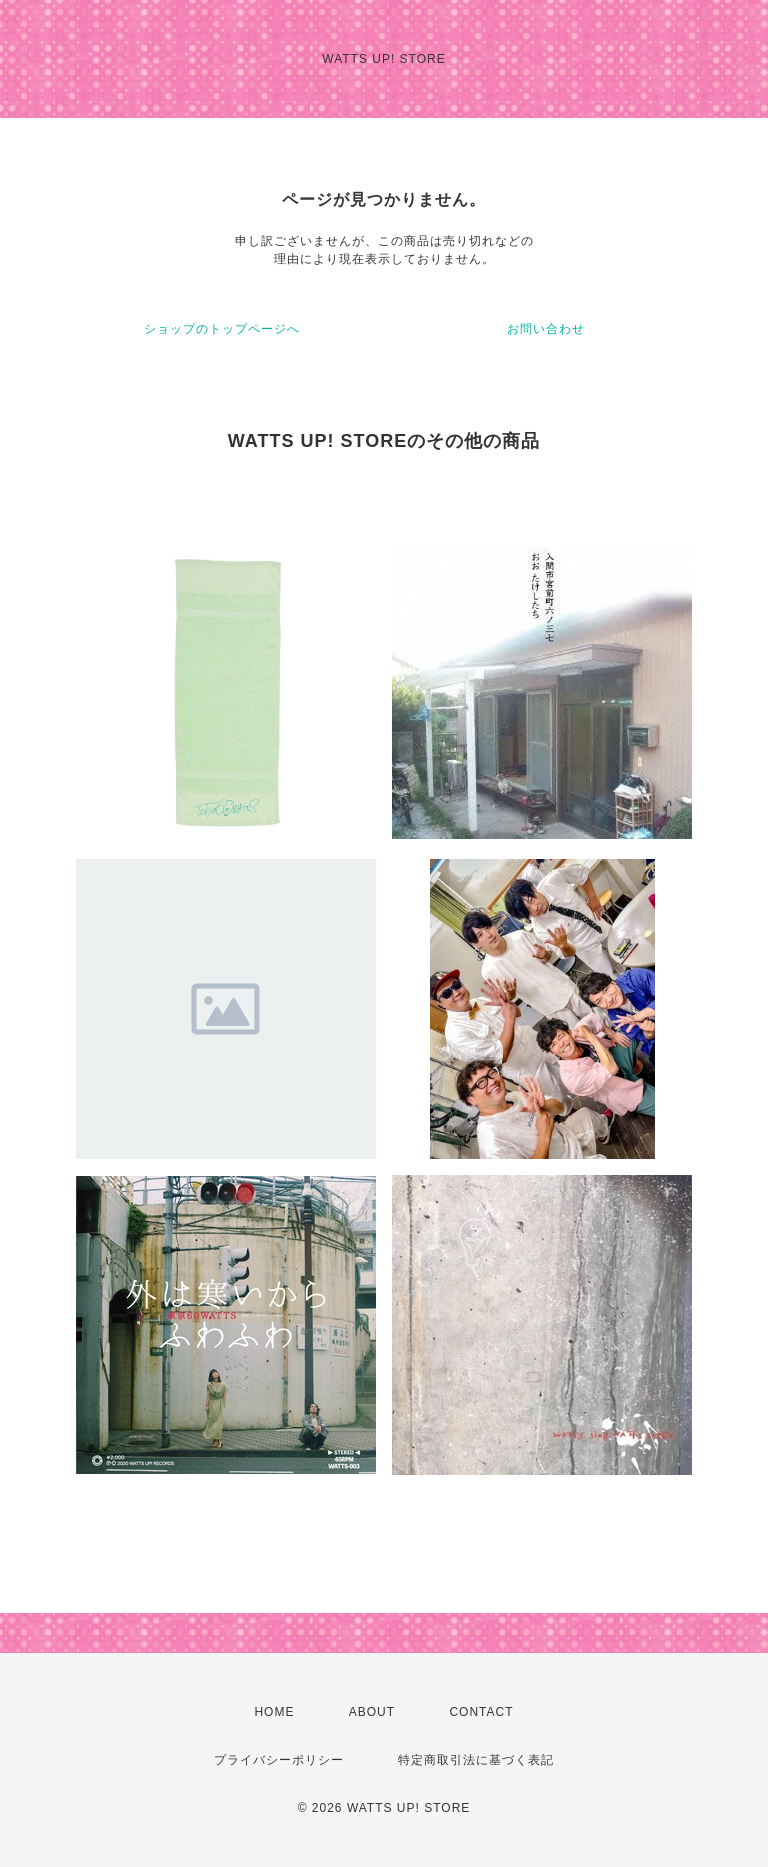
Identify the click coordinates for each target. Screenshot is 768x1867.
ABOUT (372, 1712)
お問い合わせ (546, 329)
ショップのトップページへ (222, 329)
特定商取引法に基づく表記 (476, 1760)
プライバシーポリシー (279, 1760)
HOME (274, 1712)
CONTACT (481, 1712)
